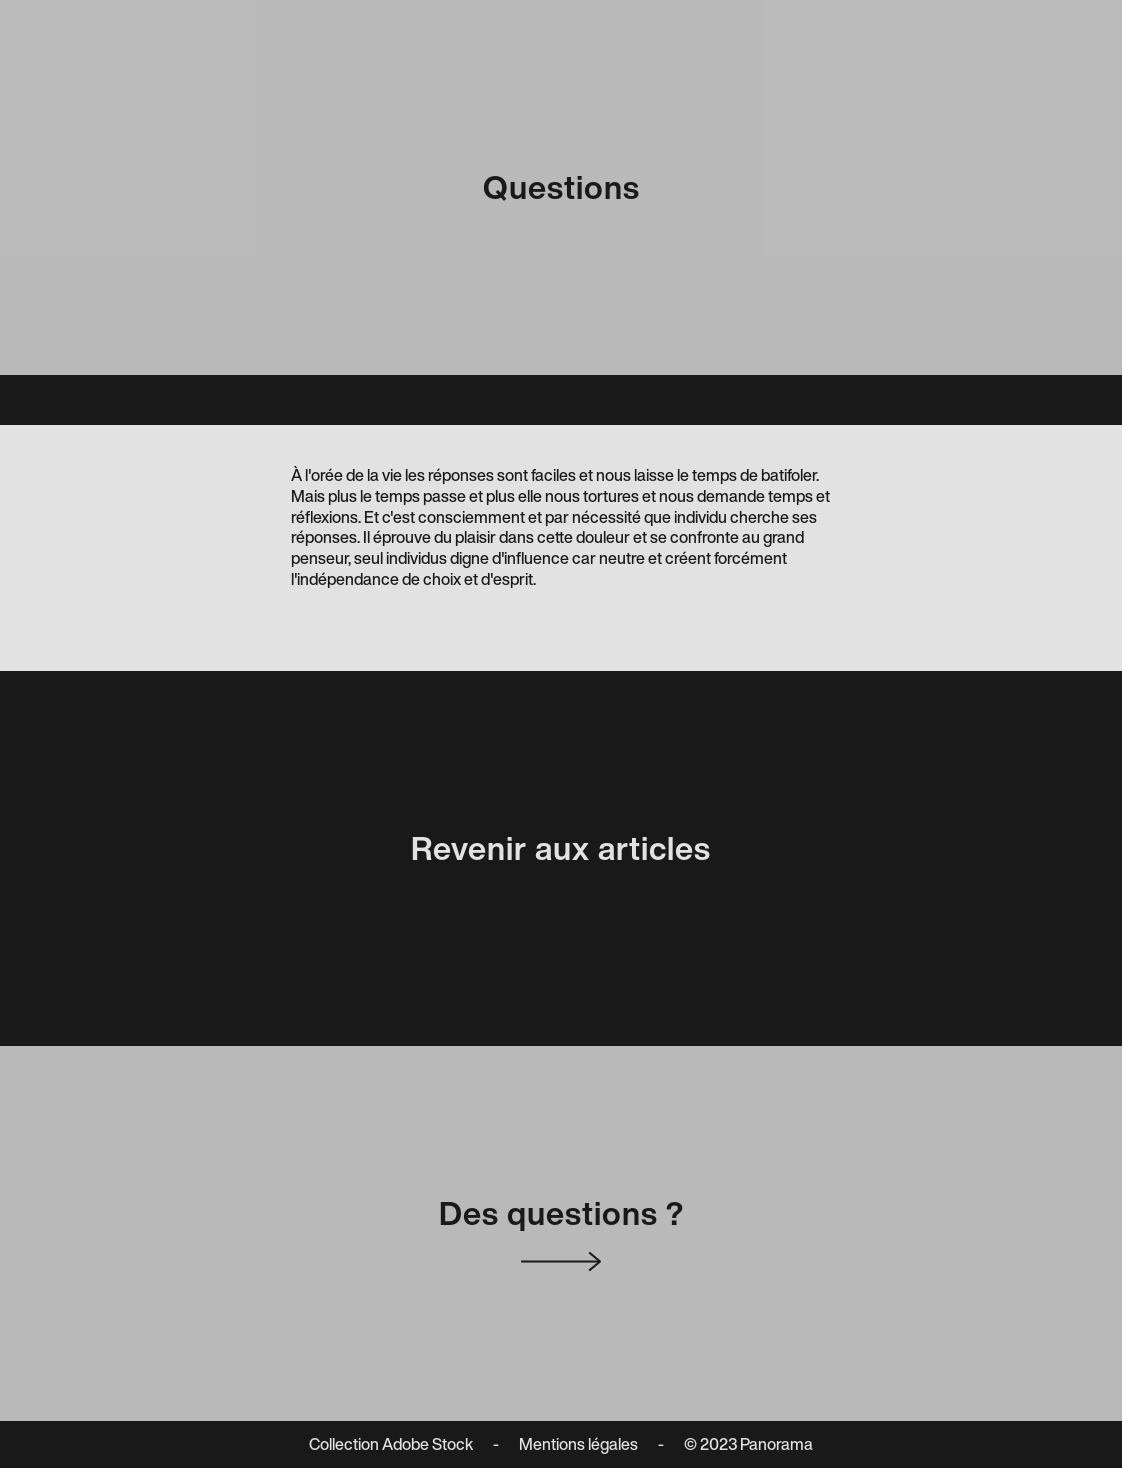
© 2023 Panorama (748, 1444)
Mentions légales (578, 1444)
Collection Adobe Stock (391, 1444)
